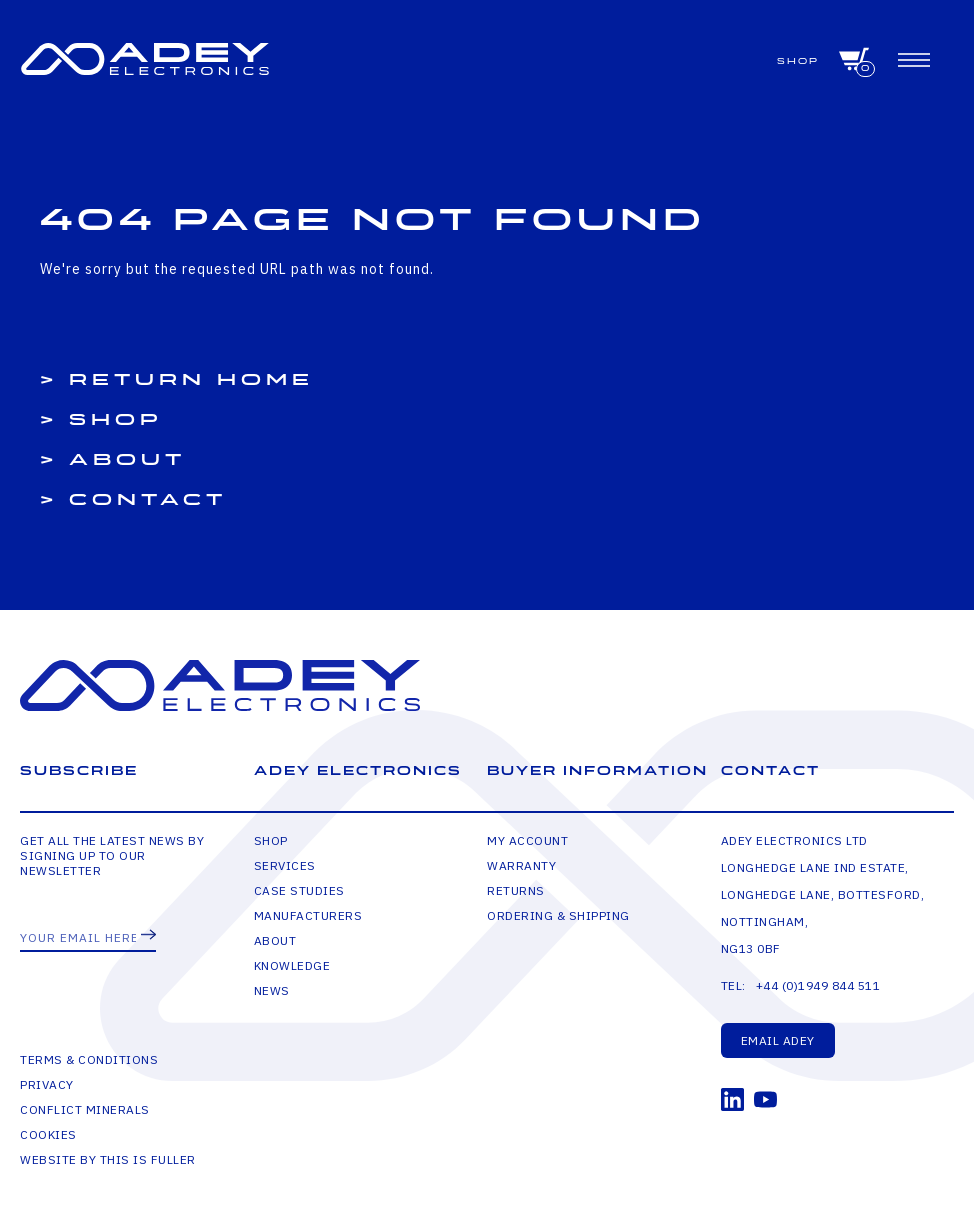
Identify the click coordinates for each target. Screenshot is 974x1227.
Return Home (191, 380)
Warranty (521, 865)
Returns (516, 890)
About (127, 460)
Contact (148, 500)
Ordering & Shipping (558, 915)
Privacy (47, 1084)
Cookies (48, 1134)
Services (285, 865)
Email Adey (778, 1040)
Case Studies (299, 890)
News (272, 990)
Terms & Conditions (89, 1059)
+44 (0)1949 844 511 (818, 985)
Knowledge (292, 965)
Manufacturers (308, 915)
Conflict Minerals (85, 1109)
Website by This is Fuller (108, 1159)
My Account (527, 840)
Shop (798, 61)
